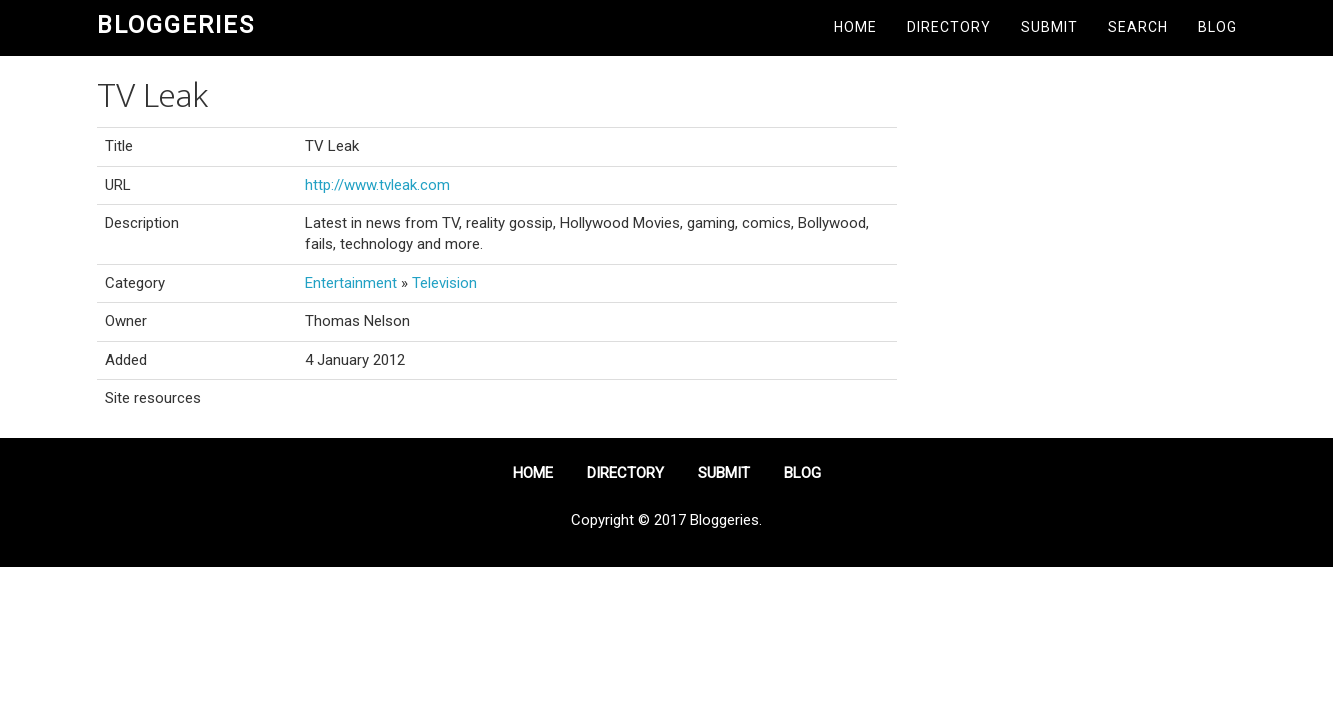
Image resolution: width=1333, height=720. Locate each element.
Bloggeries (176, 25)
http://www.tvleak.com (377, 185)
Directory (949, 27)
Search (1138, 27)
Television (444, 283)
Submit (1049, 27)
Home (855, 27)
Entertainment (351, 283)
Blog (1217, 27)
